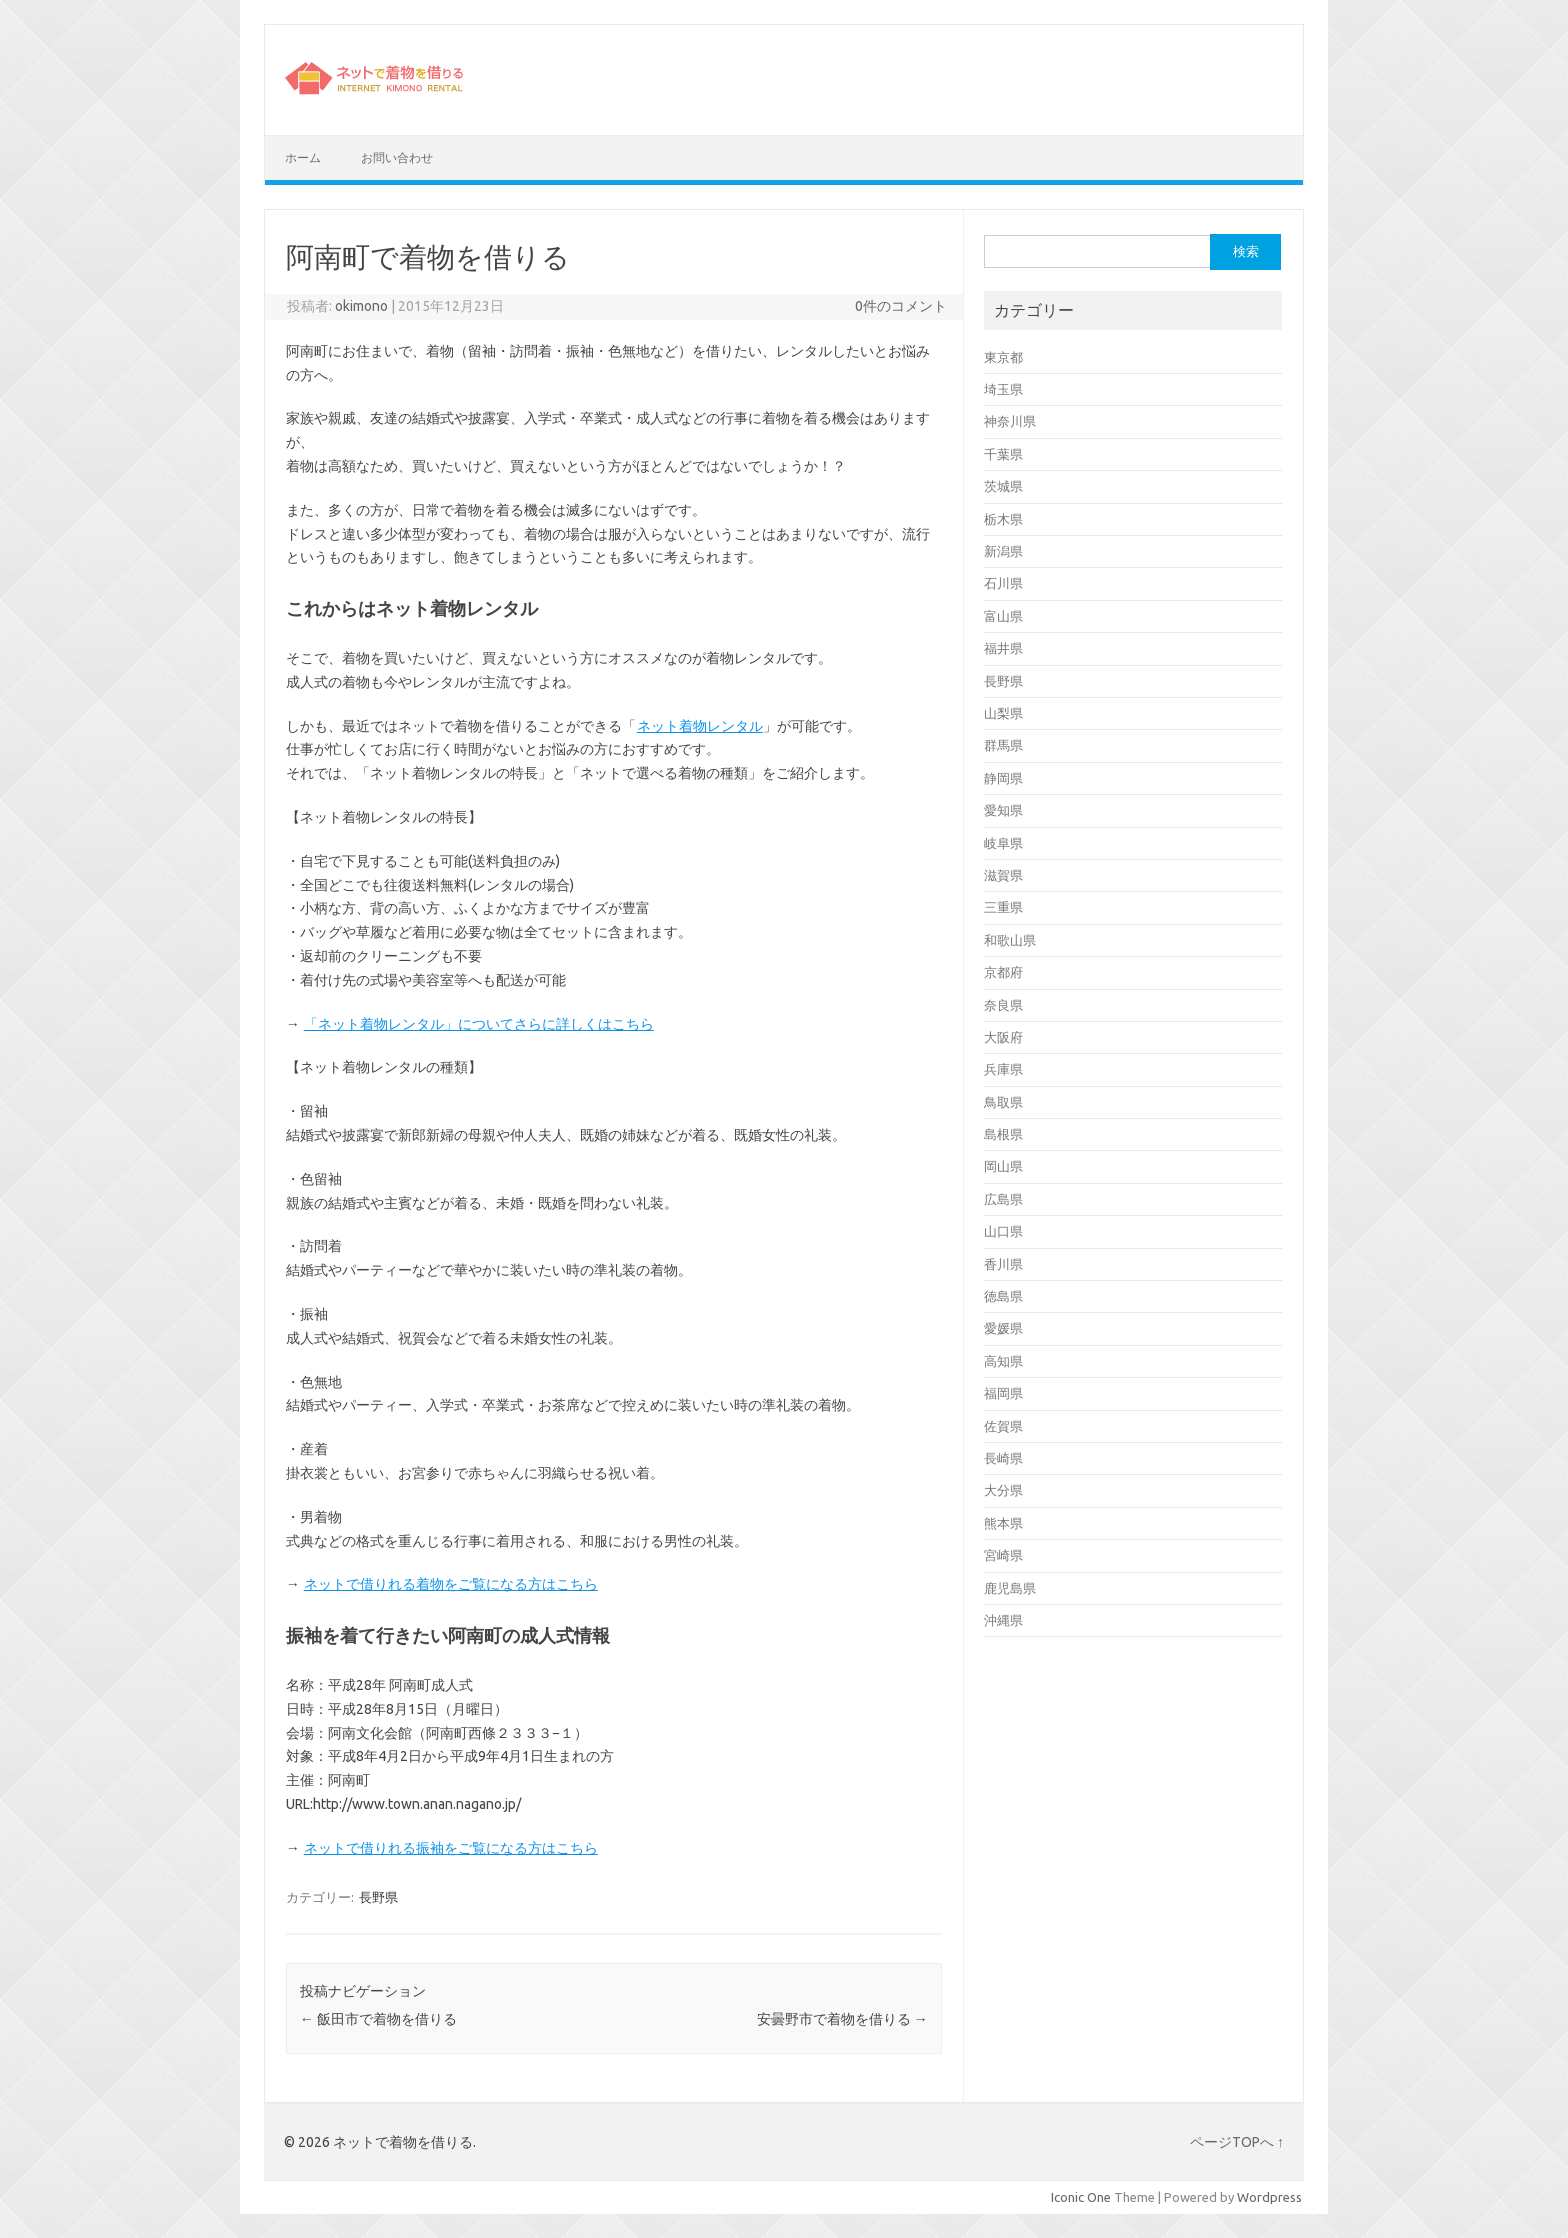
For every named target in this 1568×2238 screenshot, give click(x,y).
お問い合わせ (397, 157)
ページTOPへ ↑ (1237, 2142)
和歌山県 (1010, 940)
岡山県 (1003, 1166)
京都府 (1003, 972)
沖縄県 (1003, 1620)
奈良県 (1003, 1005)
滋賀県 (1003, 875)
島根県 (1003, 1134)
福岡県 (1003, 1393)
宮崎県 (1003, 1555)
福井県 (1003, 648)
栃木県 (1003, 519)
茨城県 (1003, 486)
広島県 (1003, 1199)
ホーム (303, 157)
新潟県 (1003, 551)
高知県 (1003, 1361)
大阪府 (1003, 1037)
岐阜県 (1003, 843)
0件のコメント (901, 306)
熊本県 (1003, 1523)
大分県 (1003, 1490)
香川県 (1003, 1264)
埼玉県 (1003, 389)
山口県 (1003, 1231)
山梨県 (1003, 713)
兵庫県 (1003, 1069)
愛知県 (1003, 810)
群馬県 (1003, 745)
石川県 (1003, 583)
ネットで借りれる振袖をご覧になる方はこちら (450, 1848)
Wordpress (1269, 2197)
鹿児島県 (1010, 1588)
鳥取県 (1003, 1102)
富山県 (1003, 616)
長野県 (378, 1897)
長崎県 (1003, 1458)
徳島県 (1003, 1296)
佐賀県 (1003, 1426)
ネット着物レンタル (699, 726)
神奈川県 (1010, 421)
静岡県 (1003, 778)
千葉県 (1003, 454)
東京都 (1003, 357)
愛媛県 (1003, 1328)
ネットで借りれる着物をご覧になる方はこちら (450, 1584)
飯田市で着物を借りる (378, 2019)
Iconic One (1081, 2197)
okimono (361, 306)
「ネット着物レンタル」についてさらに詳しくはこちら (478, 1024)
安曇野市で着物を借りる (842, 2019)
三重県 (1003, 907)
